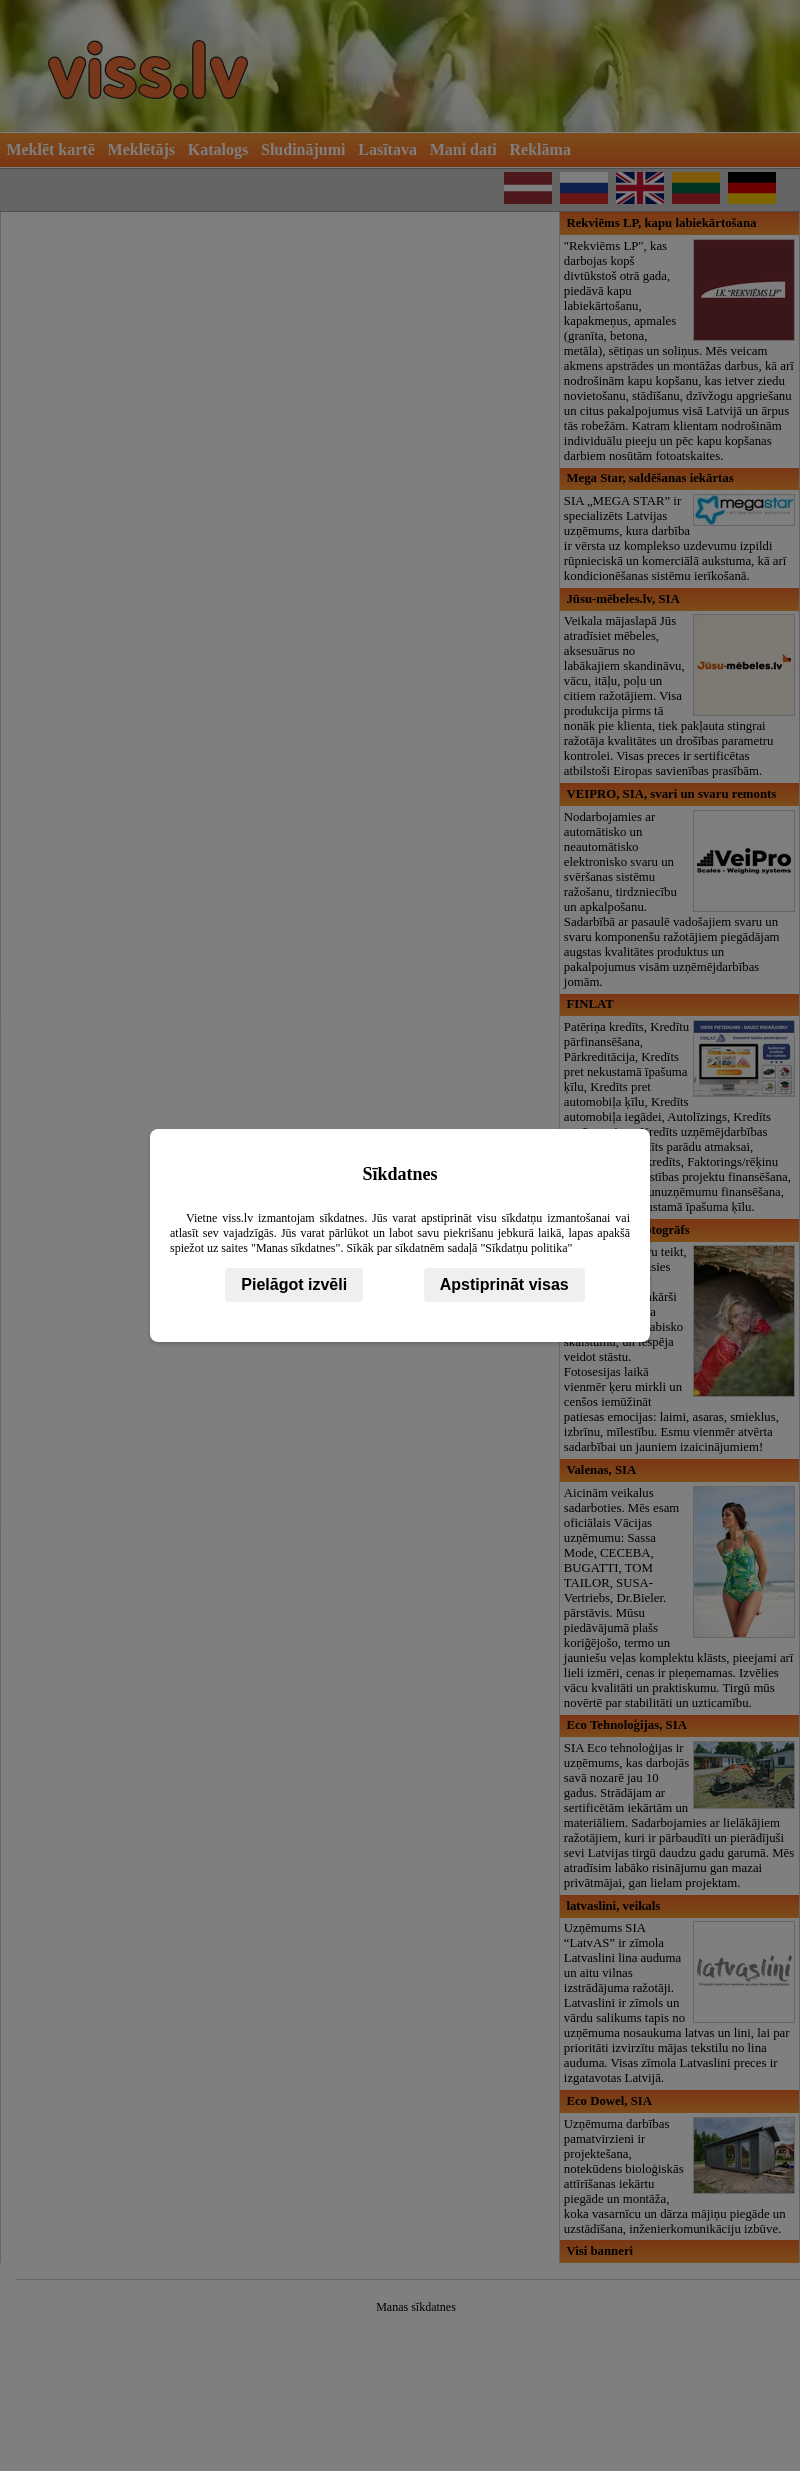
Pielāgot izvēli (294, 1284)
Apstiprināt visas (504, 1284)
